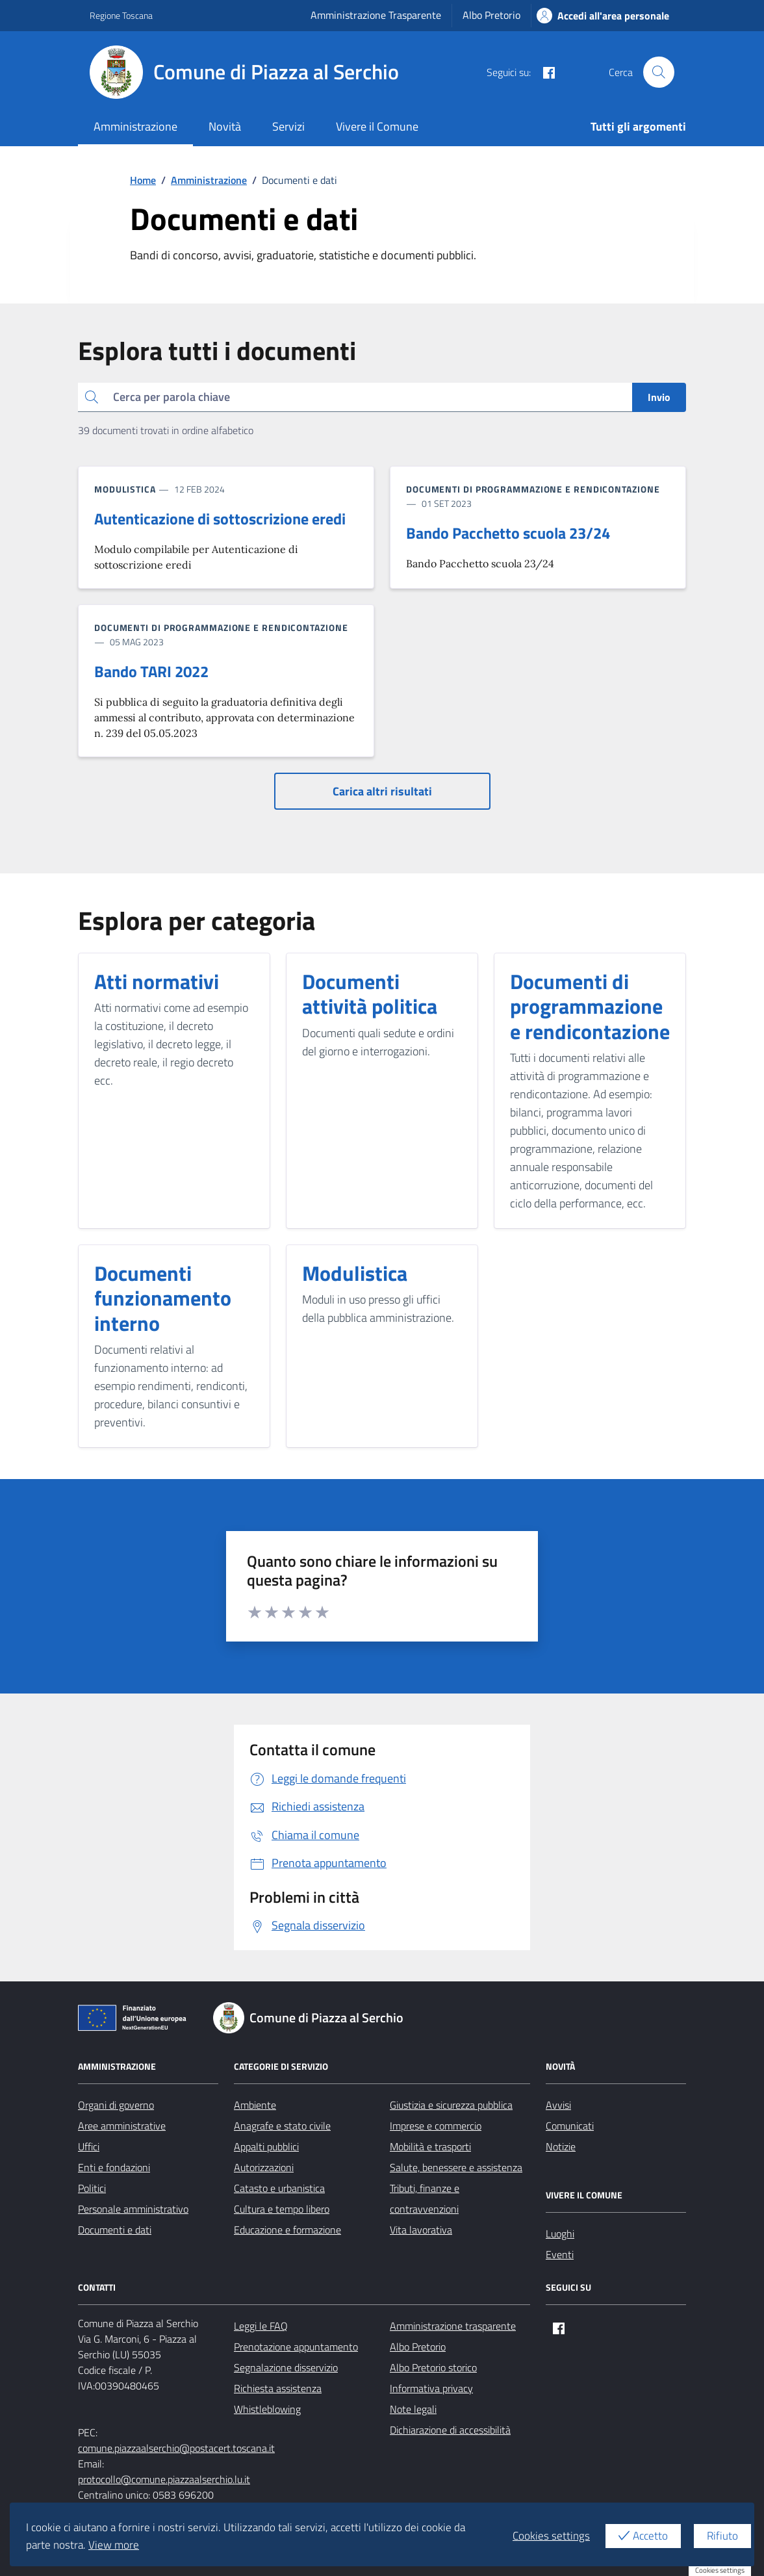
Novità (225, 126)
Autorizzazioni (264, 2167)
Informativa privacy (431, 2388)
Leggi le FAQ (261, 2326)
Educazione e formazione (287, 2229)
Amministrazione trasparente (453, 2326)
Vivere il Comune (377, 126)
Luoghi (560, 2233)
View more (113, 2544)
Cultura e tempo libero (281, 2209)
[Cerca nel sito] (658, 72)
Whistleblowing (267, 2409)
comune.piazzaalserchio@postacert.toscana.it (176, 2448)
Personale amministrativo (133, 2209)
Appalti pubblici (266, 2146)
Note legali (413, 2409)
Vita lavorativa (421, 2229)
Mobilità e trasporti (430, 2146)
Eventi (560, 2254)
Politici (92, 2188)
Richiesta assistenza (278, 2388)
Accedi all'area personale (603, 15)
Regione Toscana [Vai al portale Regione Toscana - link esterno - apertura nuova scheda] (121, 15)
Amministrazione (135, 126)
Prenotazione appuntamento (296, 2346)
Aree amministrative (122, 2125)
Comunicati (570, 2125)
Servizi (288, 126)
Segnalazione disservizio (286, 2367)
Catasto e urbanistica (279, 2188)
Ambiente (255, 2105)
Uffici (88, 2146)
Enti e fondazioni (114, 2167)
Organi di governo (116, 2105)
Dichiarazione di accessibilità (450, 2430)
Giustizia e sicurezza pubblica (451, 2105)
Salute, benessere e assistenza (456, 2167)
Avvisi (558, 2105)
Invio (659, 397)
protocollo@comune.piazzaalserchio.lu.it (164, 2479)
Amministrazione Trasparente (376, 15)
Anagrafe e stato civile (282, 2125)
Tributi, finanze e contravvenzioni (424, 2198)
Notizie (561, 2146)
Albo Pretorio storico (433, 2367)
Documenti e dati (114, 2229)
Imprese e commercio (435, 2125)
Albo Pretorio (491, 15)
